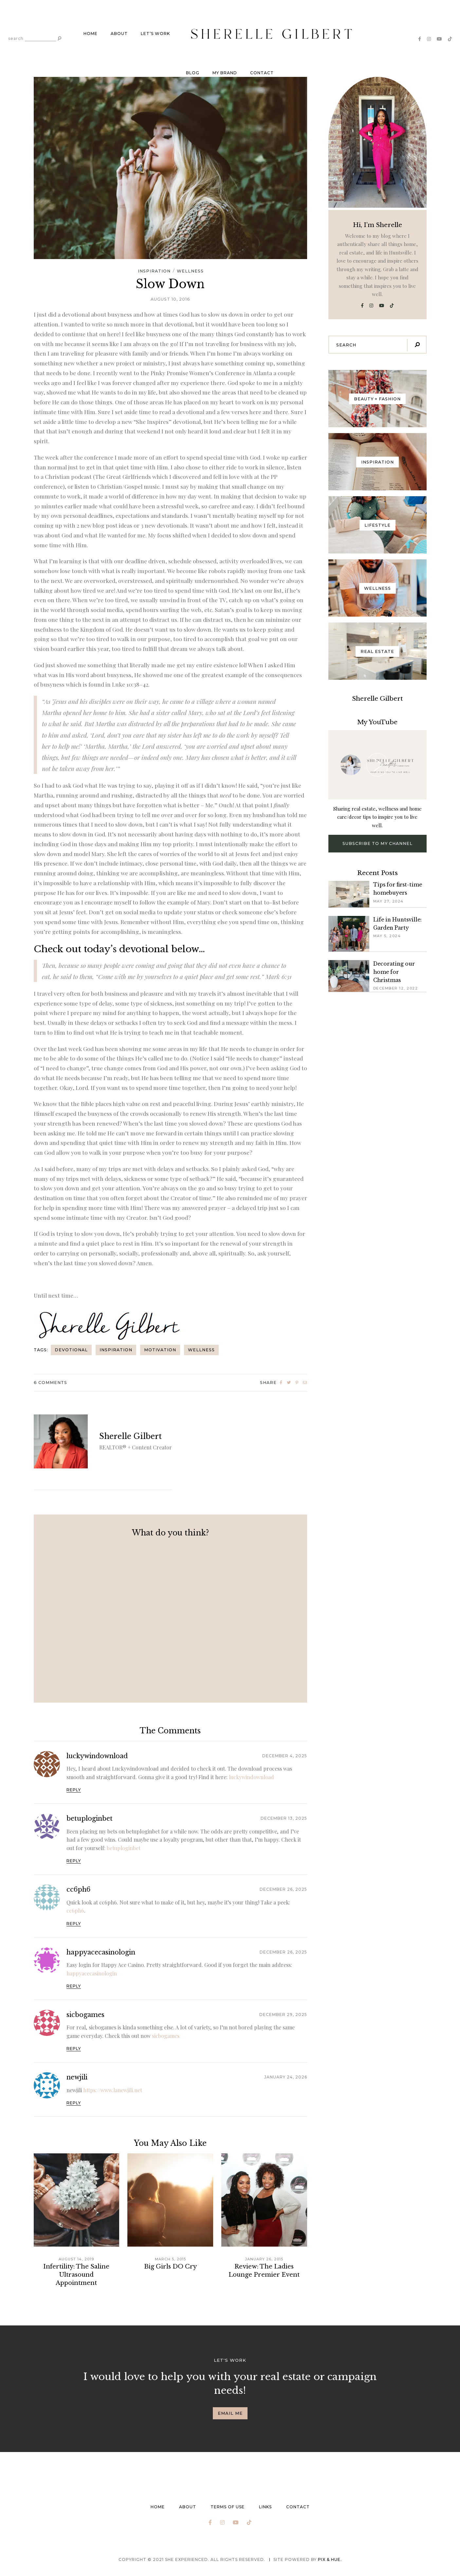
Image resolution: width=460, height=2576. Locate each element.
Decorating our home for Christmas (394, 972)
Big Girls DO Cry (170, 2266)
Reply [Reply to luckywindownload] (73, 1789)
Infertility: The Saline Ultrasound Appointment (76, 2275)
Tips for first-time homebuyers (397, 889)
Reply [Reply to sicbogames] (73, 2048)
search (16, 39)
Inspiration (154, 271)
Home (90, 34)
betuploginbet (89, 1818)
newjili (76, 2077)
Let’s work (155, 34)
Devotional (71, 1349)
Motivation (160, 1349)
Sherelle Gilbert (130, 1436)
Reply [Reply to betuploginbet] (73, 1860)
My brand (224, 73)
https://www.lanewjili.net (112, 2090)
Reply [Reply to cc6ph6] (73, 1923)
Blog (192, 73)
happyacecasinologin (100, 1952)
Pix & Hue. (330, 2559)
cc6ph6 (78, 1889)
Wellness (190, 271)
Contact (262, 73)
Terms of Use (228, 2506)
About (119, 34)
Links (265, 2506)
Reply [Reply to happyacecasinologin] (73, 1986)
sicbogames (85, 2015)
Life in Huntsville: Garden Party (397, 924)
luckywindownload (97, 1756)
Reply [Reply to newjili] (73, 2102)
